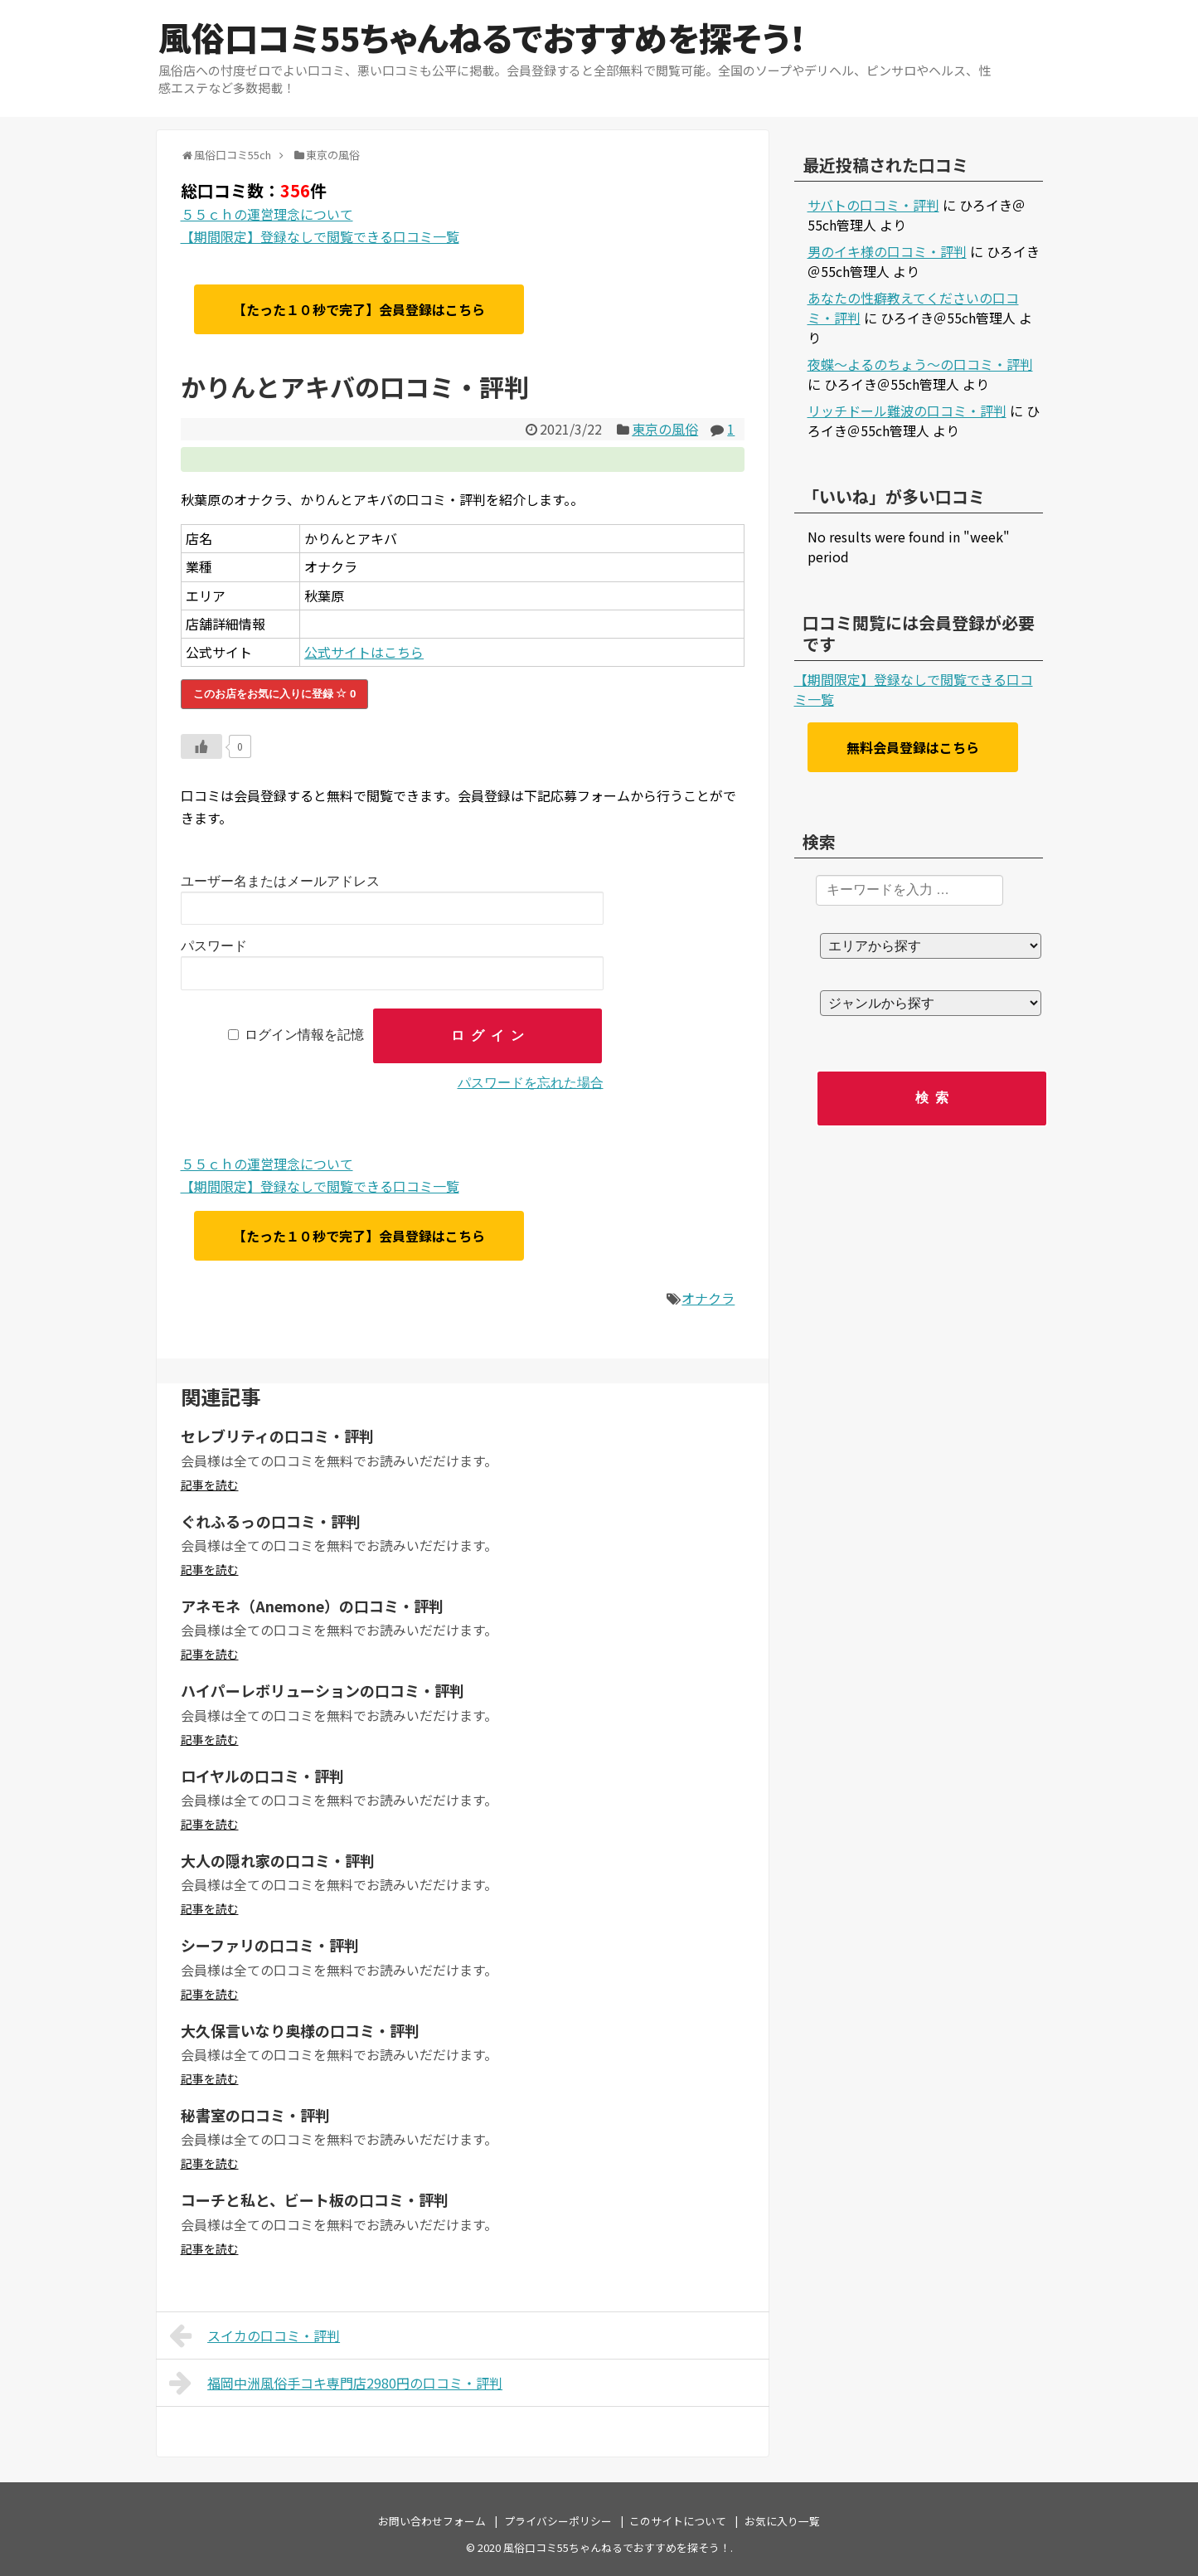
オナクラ (708, 1298)
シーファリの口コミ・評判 (270, 1945)
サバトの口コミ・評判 (873, 205)
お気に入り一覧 (782, 2521)
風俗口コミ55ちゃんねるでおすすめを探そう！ (482, 37)
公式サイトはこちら (364, 652)
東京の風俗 (665, 429)
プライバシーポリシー (558, 2521)
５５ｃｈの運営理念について (267, 214)
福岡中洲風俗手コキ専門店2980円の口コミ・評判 (336, 2382)
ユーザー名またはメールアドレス (280, 881)
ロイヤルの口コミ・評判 (262, 1775)
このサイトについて (677, 2521)
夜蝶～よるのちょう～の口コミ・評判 (920, 364)
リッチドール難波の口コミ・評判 (907, 410)
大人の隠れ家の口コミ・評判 (278, 1860)
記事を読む (210, 1484)
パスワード (214, 946)
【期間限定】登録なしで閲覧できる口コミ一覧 (320, 236)
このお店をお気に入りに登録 (274, 694)
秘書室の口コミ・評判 (255, 2115)
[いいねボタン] (201, 746)
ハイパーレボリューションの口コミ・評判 (322, 1690)
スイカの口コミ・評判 (255, 2335)
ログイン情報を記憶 (304, 1035)
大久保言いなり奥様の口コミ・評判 (300, 2030)
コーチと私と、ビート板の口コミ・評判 (315, 2199)
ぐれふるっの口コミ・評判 (271, 1521)
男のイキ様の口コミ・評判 (887, 251)
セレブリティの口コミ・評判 (277, 1435)
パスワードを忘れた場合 (531, 1083)
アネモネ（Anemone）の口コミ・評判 (312, 1605)
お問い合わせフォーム (432, 2521)
